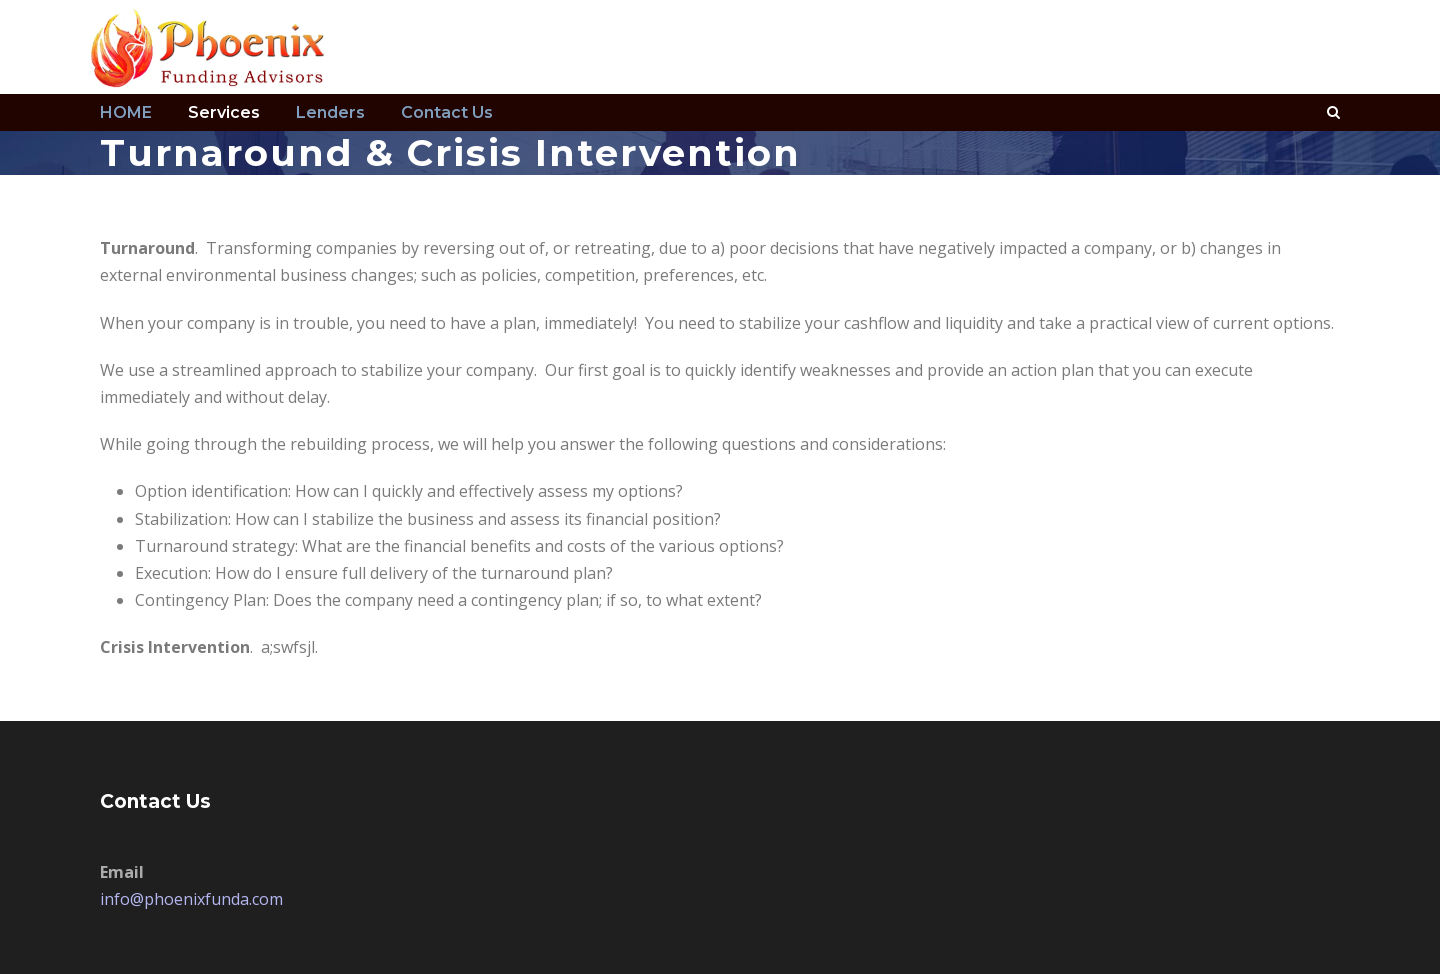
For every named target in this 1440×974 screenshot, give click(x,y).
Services (224, 112)
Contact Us (447, 112)
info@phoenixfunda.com (191, 899)
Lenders (330, 112)
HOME (126, 112)
